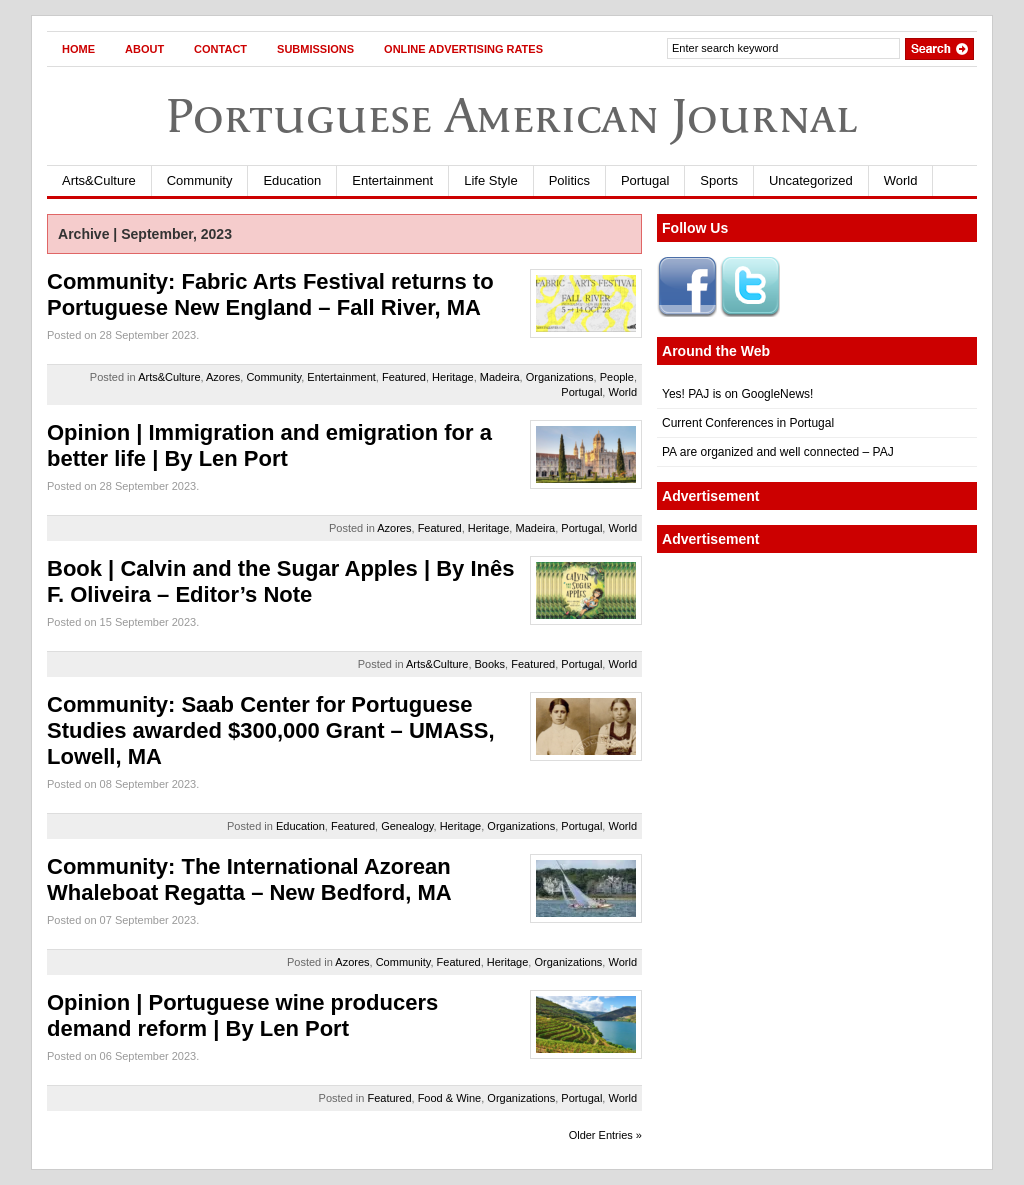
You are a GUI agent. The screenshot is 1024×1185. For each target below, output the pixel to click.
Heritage (453, 377)
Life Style (490, 180)
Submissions (315, 49)
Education (292, 180)
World (901, 180)
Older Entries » (605, 1135)
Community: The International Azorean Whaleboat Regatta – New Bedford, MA (249, 879)
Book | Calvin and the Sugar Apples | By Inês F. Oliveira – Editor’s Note (280, 581)
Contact (220, 49)
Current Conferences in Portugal (748, 423)
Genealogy (407, 826)
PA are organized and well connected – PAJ (778, 452)
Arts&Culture (99, 180)
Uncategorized (811, 180)
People (617, 377)
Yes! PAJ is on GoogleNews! (737, 394)
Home (78, 49)
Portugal (645, 180)
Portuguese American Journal (512, 115)
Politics (569, 180)
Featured (404, 377)
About (144, 49)
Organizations (560, 377)
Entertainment (392, 180)
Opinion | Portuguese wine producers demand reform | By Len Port (242, 1015)
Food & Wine (450, 1098)
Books (490, 664)
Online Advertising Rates (463, 49)
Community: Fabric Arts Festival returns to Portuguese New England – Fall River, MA (270, 294)
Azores (223, 377)
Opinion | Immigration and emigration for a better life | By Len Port (269, 445)
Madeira (500, 377)
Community (200, 180)
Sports (719, 180)
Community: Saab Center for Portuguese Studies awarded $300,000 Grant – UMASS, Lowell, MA (271, 730)
